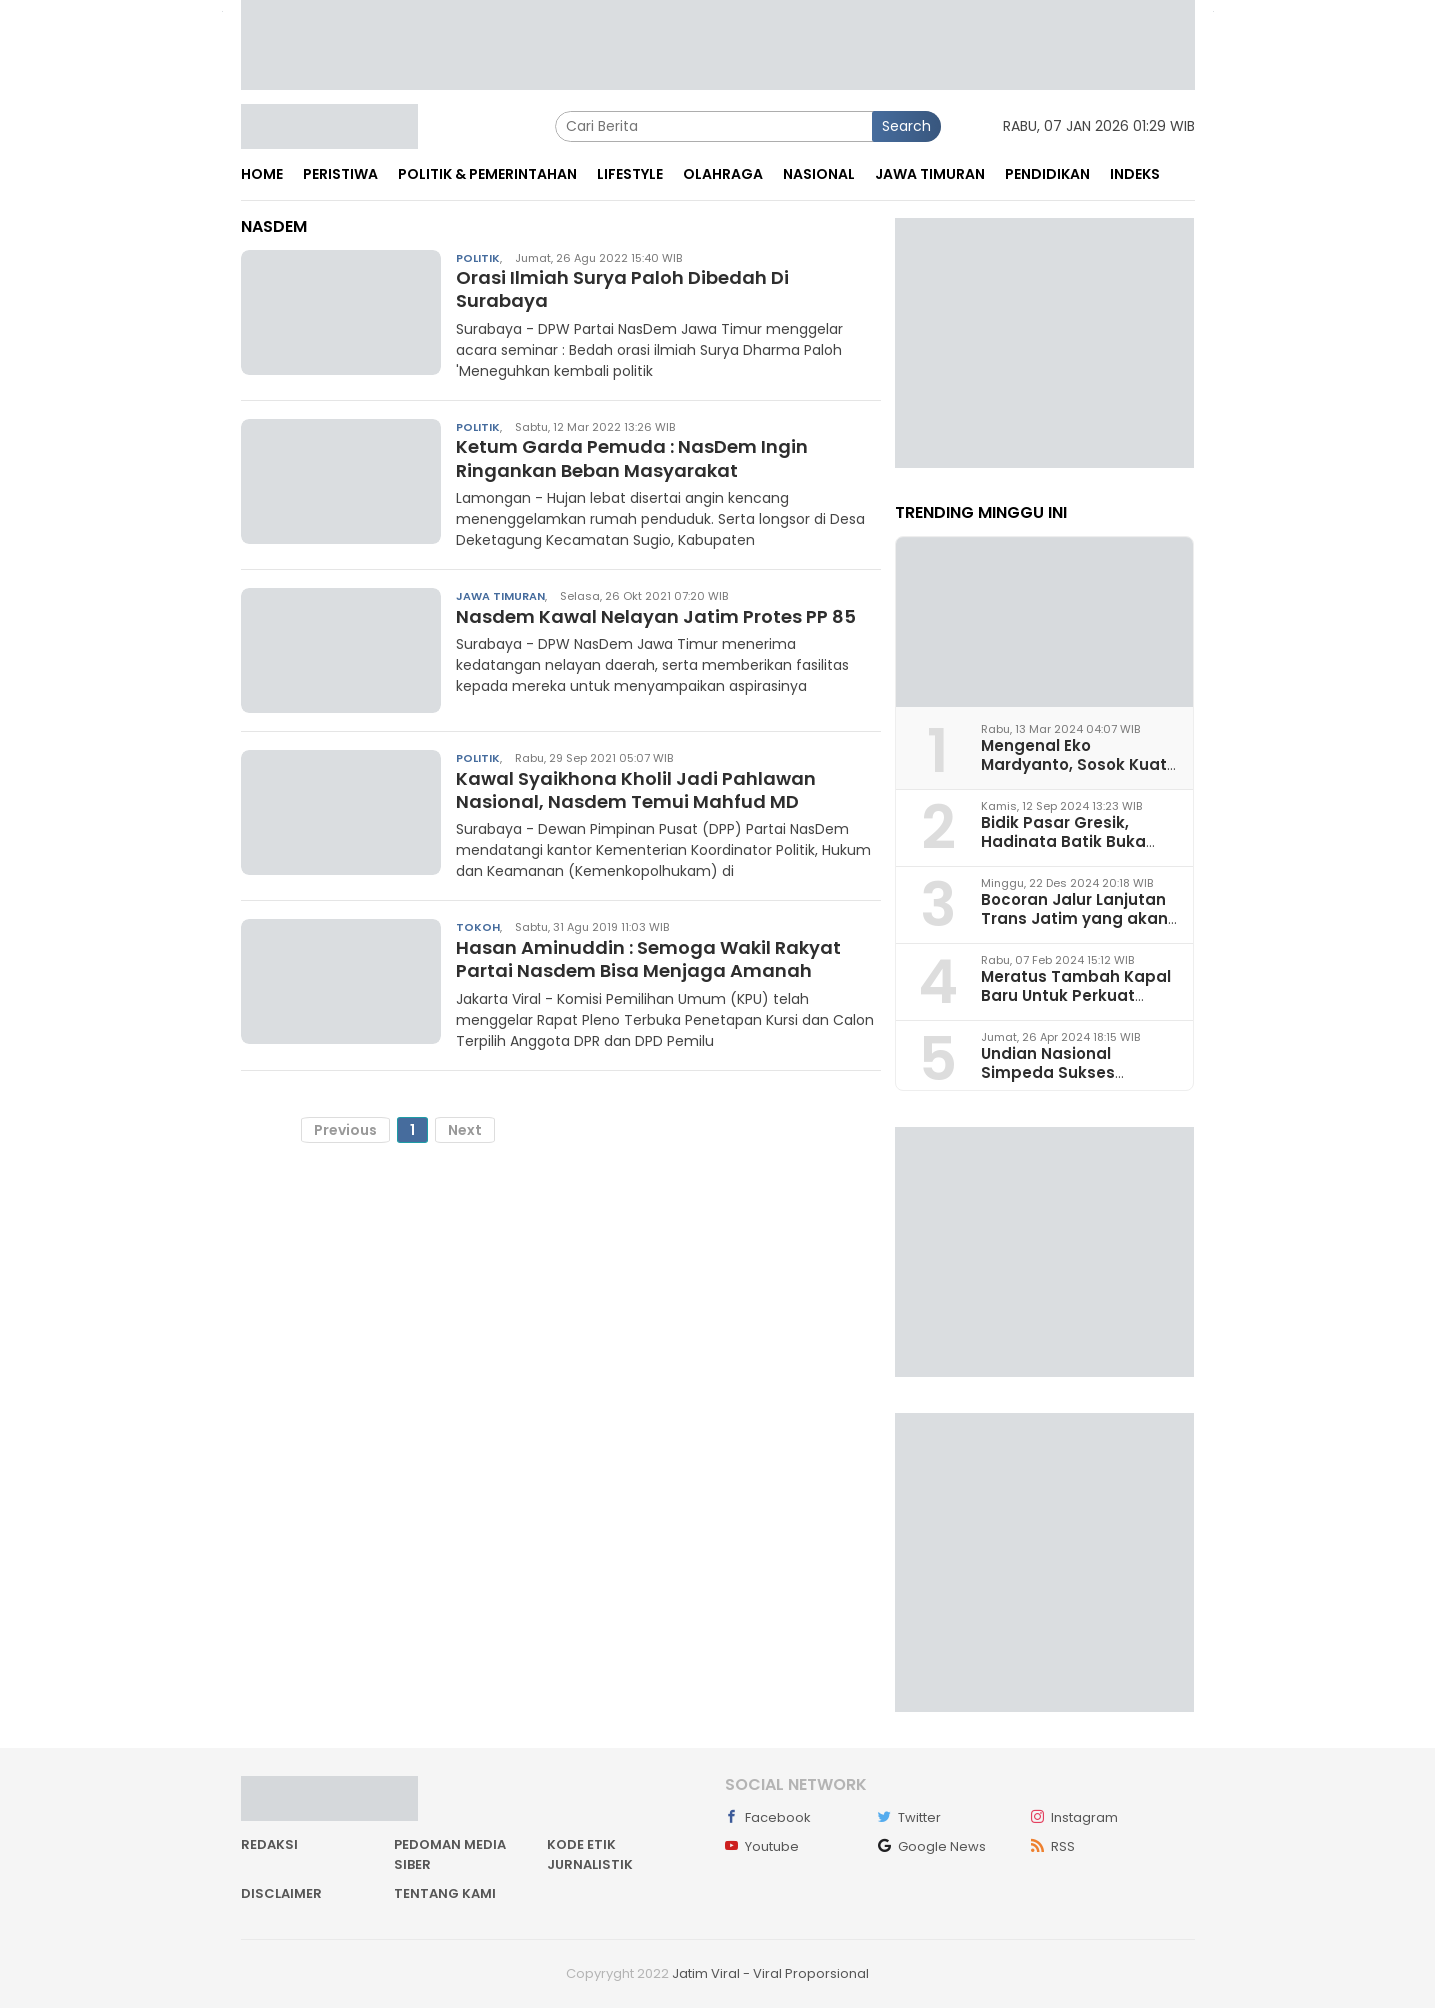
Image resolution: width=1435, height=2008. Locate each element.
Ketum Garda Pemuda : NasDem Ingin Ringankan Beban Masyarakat (632, 458)
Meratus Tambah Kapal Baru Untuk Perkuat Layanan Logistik (1076, 995)
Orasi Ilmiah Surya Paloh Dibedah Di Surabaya (622, 289)
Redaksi (269, 1844)
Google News (932, 1846)
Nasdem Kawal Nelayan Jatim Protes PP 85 (656, 616)
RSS (1053, 1846)
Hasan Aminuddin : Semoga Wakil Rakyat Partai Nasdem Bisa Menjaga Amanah (648, 959)
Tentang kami (445, 1893)
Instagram (1074, 1817)
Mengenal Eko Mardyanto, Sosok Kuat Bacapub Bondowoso (1074, 764)
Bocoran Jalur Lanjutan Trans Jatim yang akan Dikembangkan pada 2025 (1074, 928)
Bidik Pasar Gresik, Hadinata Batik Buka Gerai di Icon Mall (1063, 841)
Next (465, 1130)
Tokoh (478, 927)
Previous (345, 1130)
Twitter (909, 1817)
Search (906, 126)
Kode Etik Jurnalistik (590, 1854)
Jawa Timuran (500, 596)
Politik (478, 258)
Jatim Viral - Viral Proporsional (770, 1973)
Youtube (762, 1846)
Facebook (768, 1817)
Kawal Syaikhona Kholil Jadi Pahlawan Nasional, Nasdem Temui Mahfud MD (636, 790)
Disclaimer (281, 1893)
